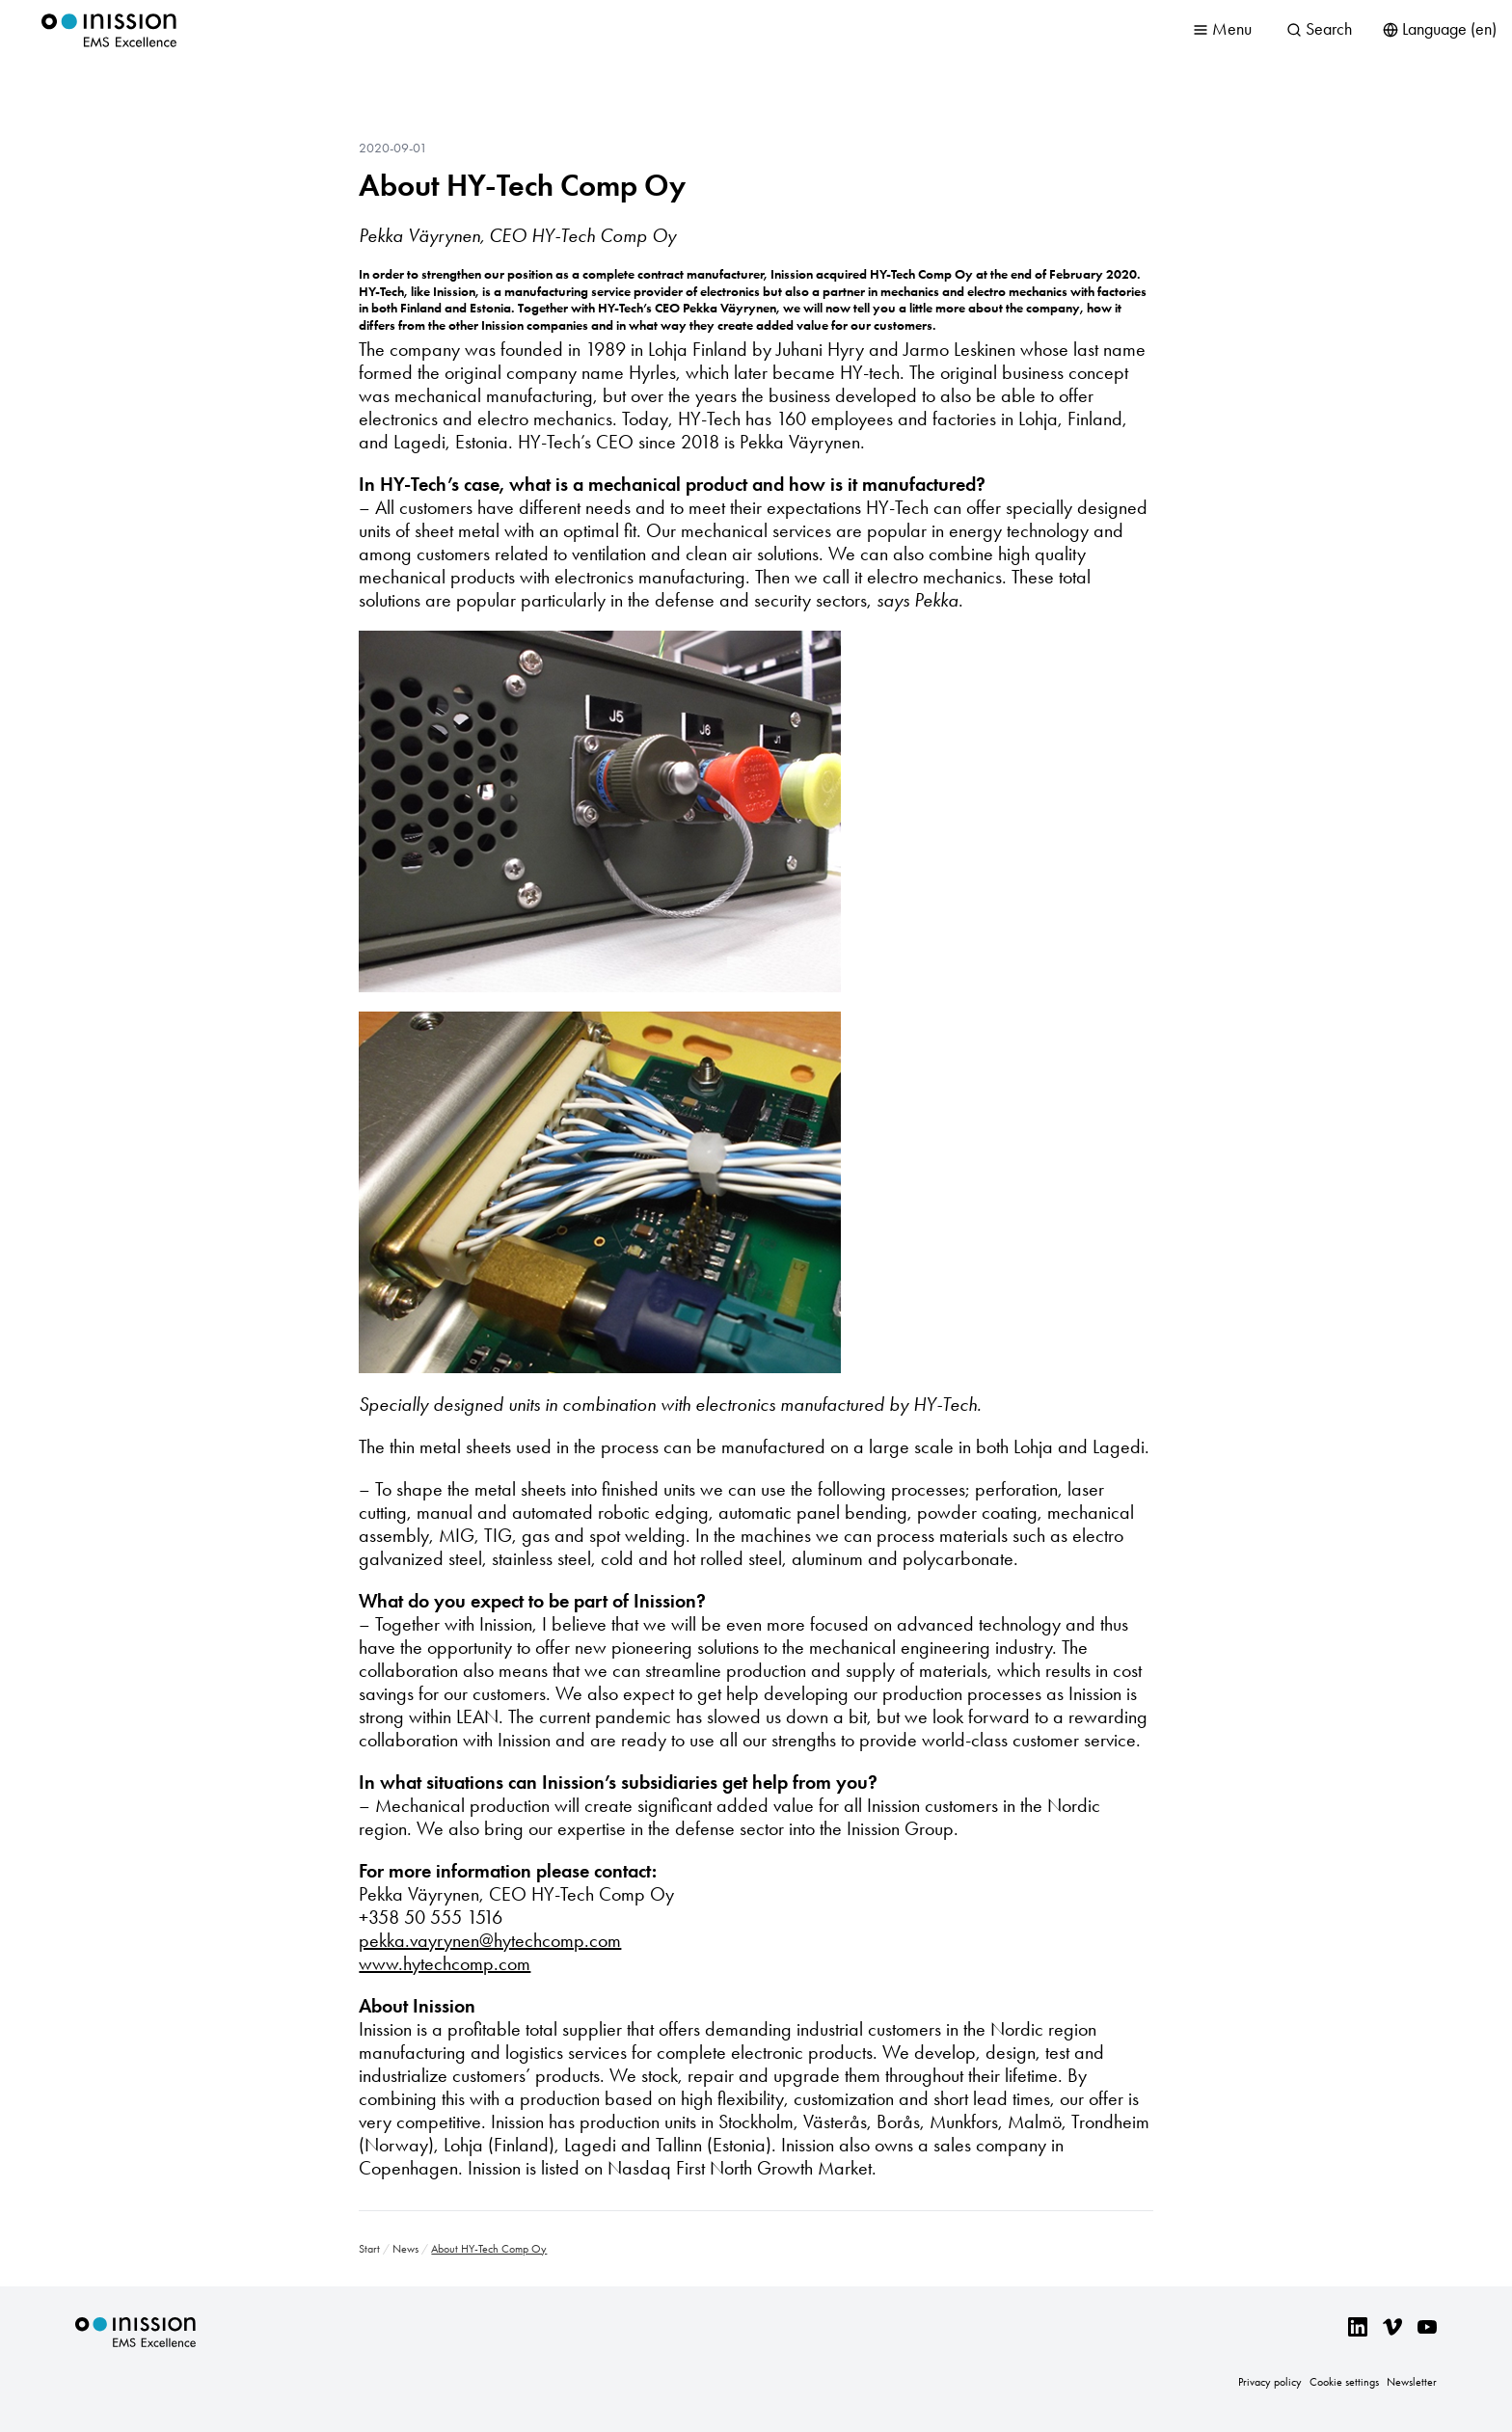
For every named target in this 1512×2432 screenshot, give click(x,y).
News (405, 2249)
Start (369, 2249)
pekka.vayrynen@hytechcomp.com (490, 1940)
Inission (108, 30)
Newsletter (1412, 2382)
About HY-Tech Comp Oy (522, 185)
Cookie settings (1344, 2382)
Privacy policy (1270, 2382)
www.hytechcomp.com (444, 1963)
